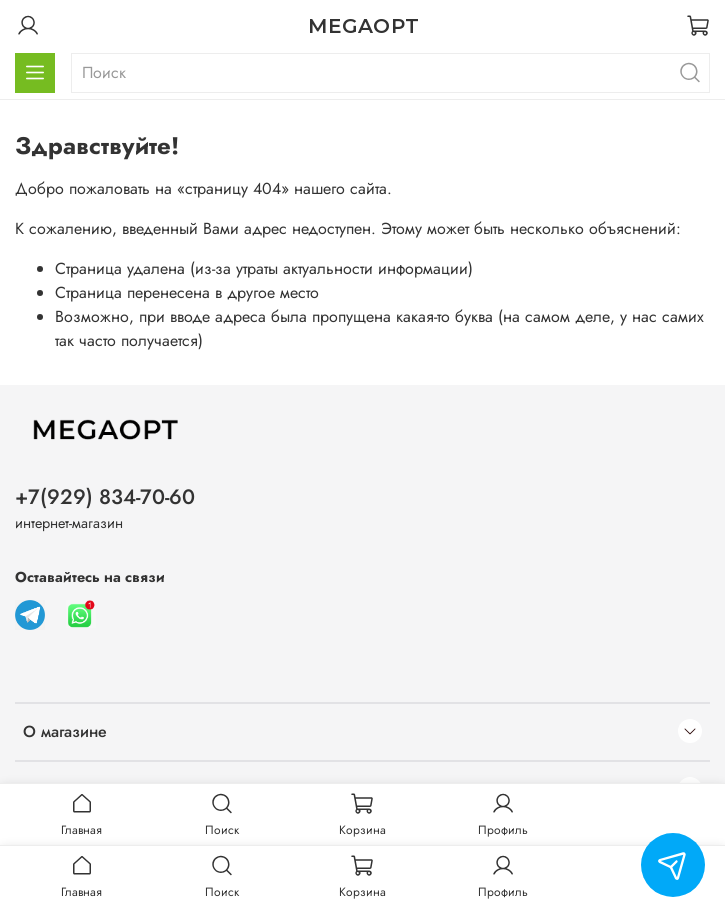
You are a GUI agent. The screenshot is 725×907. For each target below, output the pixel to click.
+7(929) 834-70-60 (105, 497)
